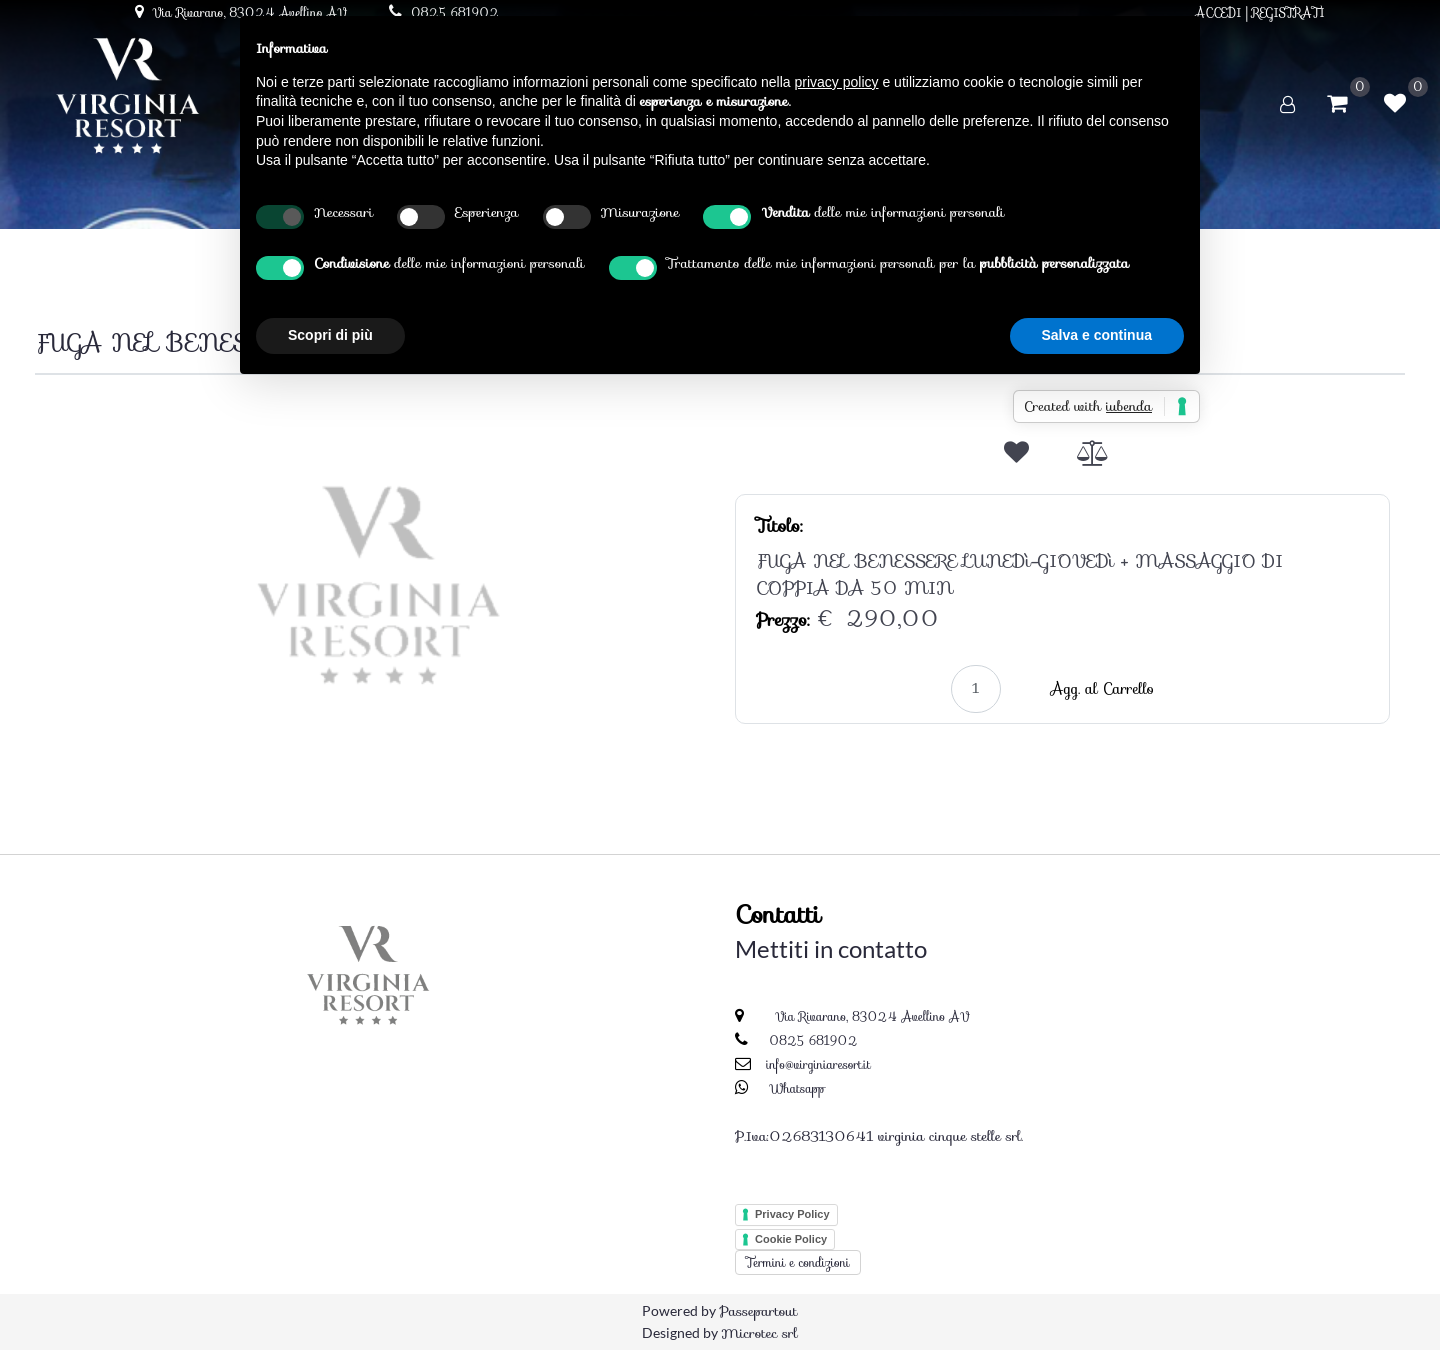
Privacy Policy (792, 1214)
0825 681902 (813, 1040)
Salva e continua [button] (1097, 335)
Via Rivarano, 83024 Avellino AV (870, 1016)
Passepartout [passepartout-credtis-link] (758, 1311)
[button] (378, 582)
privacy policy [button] (837, 82)
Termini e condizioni (798, 1262)
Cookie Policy (791, 1239)
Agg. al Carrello (1102, 689)
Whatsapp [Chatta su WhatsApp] (797, 1088)
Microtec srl (759, 1333)
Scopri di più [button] (330, 335)
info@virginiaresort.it (818, 1064)
